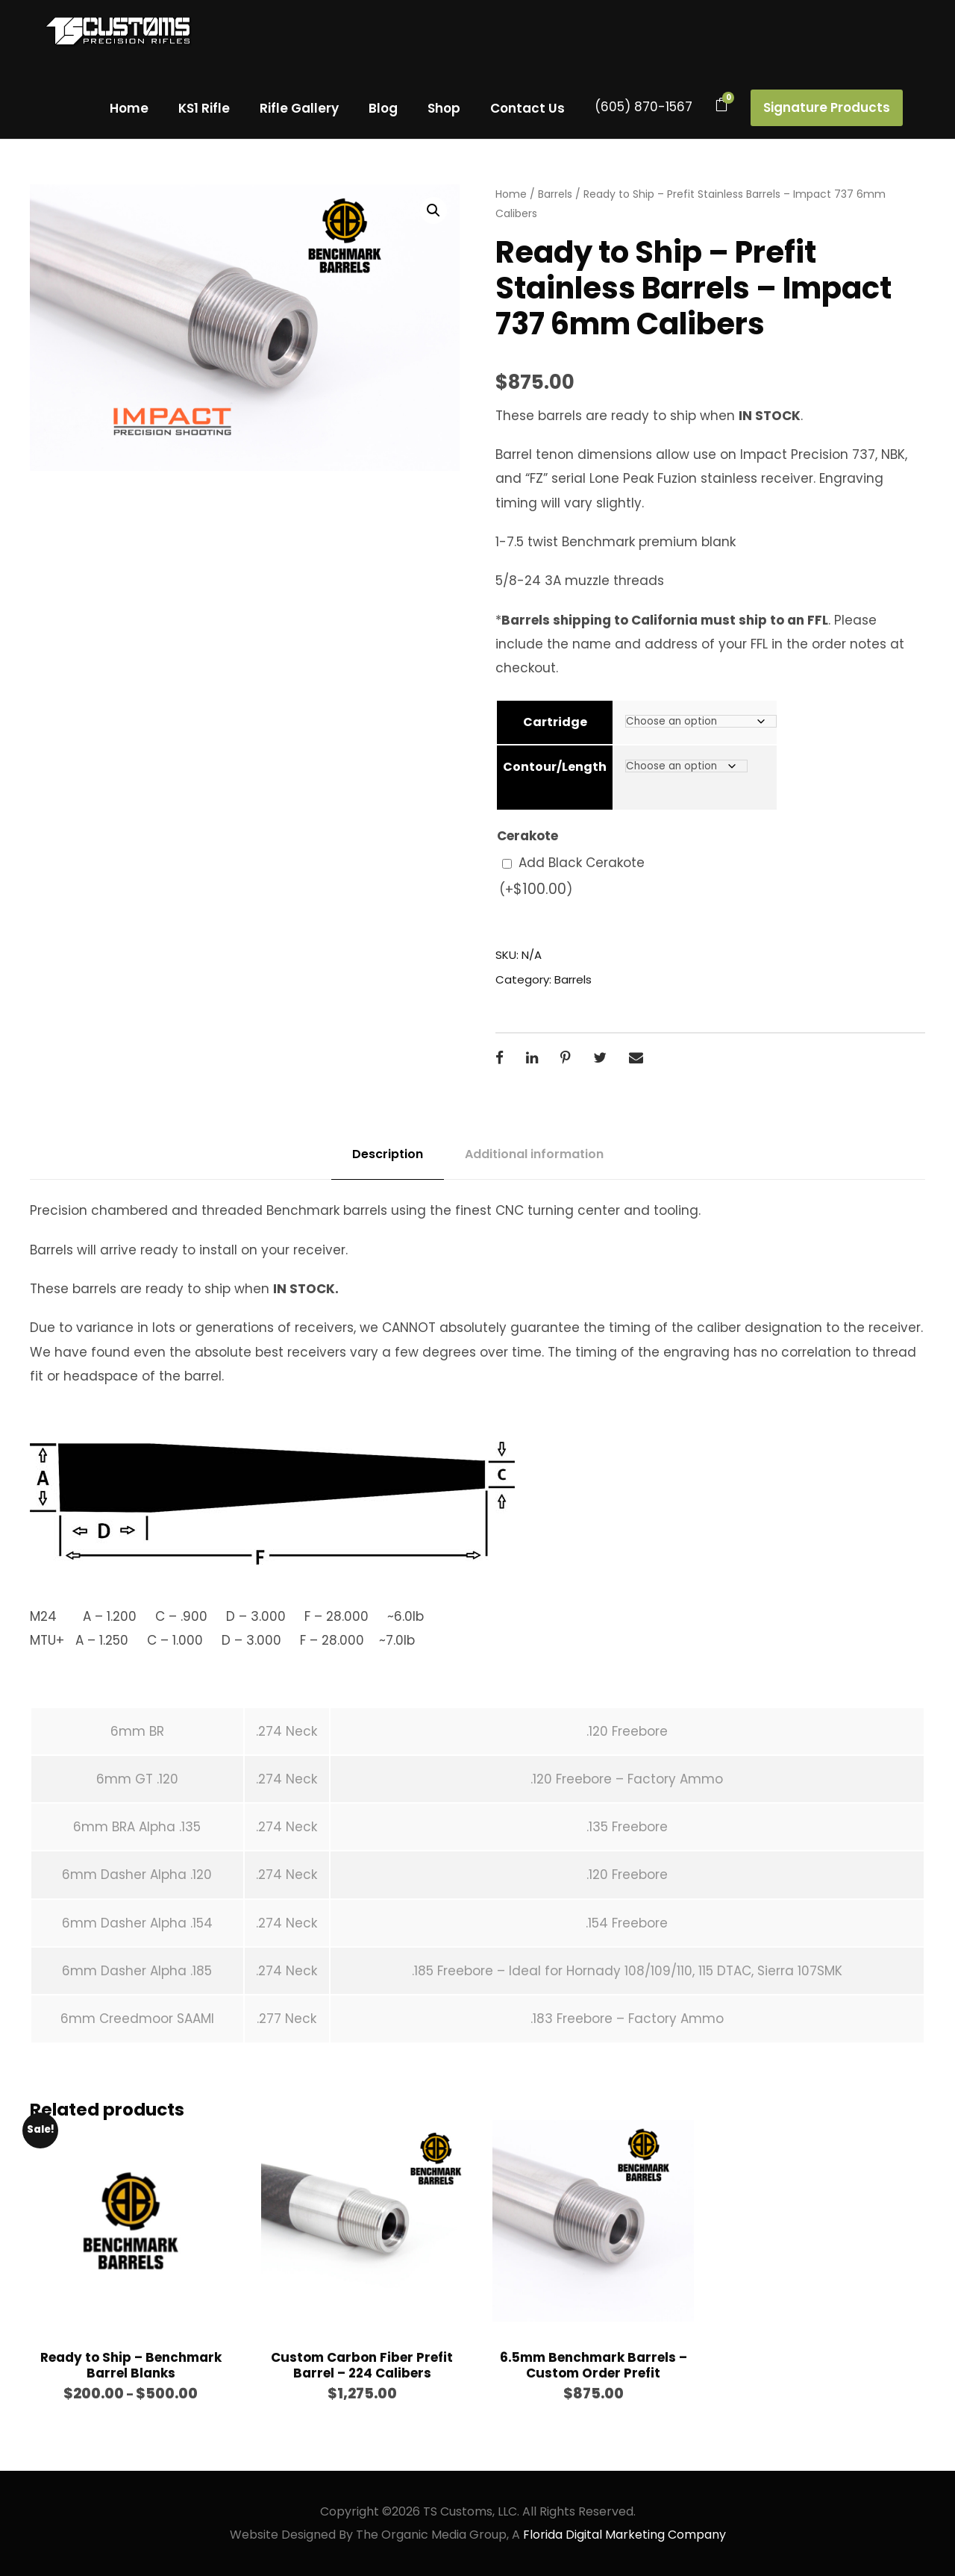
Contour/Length (555, 766)
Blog (383, 108)
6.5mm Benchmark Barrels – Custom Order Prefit (593, 2364)
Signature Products (826, 107)
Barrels (555, 194)
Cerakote (527, 836)
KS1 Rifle (204, 108)
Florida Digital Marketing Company (624, 2534)
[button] (433, 210)
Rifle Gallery (299, 108)
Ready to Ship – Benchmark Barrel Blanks (131, 2364)
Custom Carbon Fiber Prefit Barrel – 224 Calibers (362, 2364)
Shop (444, 108)
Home (129, 108)
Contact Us (527, 108)
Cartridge (555, 722)
